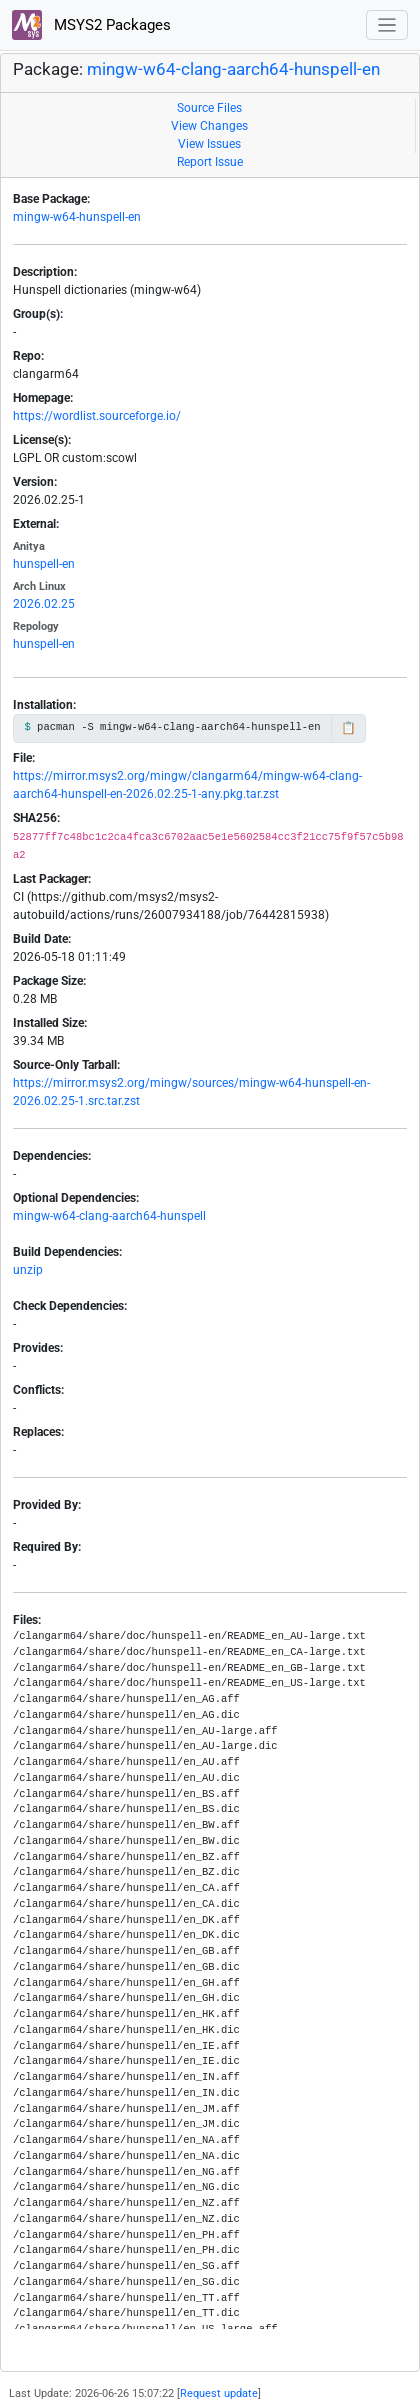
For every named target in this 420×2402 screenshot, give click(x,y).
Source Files (209, 108)
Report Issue (210, 162)
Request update (219, 2393)
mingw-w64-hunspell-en (77, 217)
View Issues (209, 144)
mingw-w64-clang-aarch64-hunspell (109, 1216)
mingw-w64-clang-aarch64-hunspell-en (233, 69)
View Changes (209, 126)
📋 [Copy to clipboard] (348, 728)
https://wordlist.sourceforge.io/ (97, 416)
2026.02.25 (44, 604)
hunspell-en (44, 564)
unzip (28, 1270)
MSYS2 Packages (91, 25)
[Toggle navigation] (387, 25)
